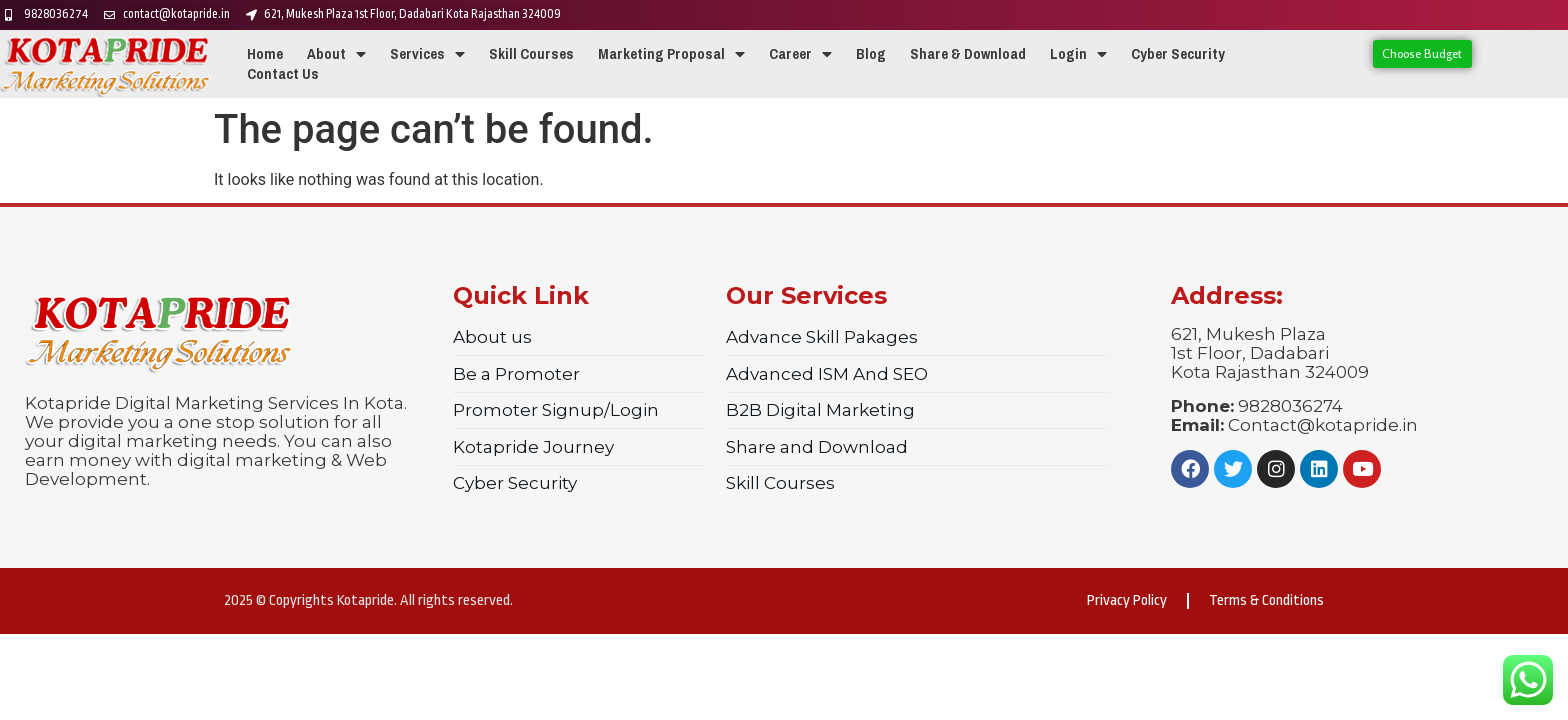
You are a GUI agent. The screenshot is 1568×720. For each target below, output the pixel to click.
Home (265, 54)
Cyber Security (1178, 54)
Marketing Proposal (671, 54)
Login (1078, 54)
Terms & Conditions (1266, 600)
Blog (871, 54)
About (336, 54)
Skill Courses (531, 54)
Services (427, 54)
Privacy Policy (1127, 600)
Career (800, 54)
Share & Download (968, 54)
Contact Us (283, 74)
